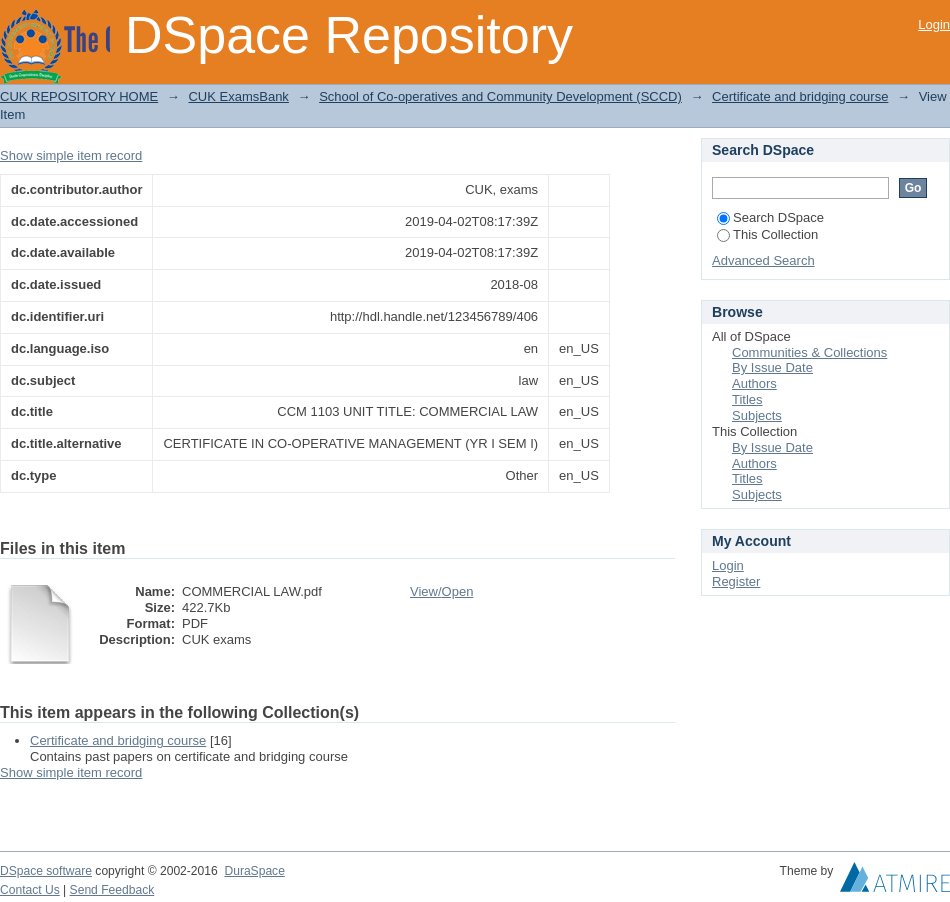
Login (934, 24)
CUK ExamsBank (238, 96)
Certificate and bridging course (800, 96)
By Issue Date (772, 367)
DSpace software (46, 871)
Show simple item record (71, 155)
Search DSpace (770, 217)
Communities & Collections (809, 352)
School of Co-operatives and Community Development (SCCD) (500, 96)
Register (736, 581)
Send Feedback (112, 890)
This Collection (767, 234)
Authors (754, 383)
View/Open (441, 591)
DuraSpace (254, 871)
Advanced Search (763, 260)
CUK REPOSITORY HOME (79, 96)
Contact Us (30, 890)
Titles (747, 399)
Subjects (757, 415)
